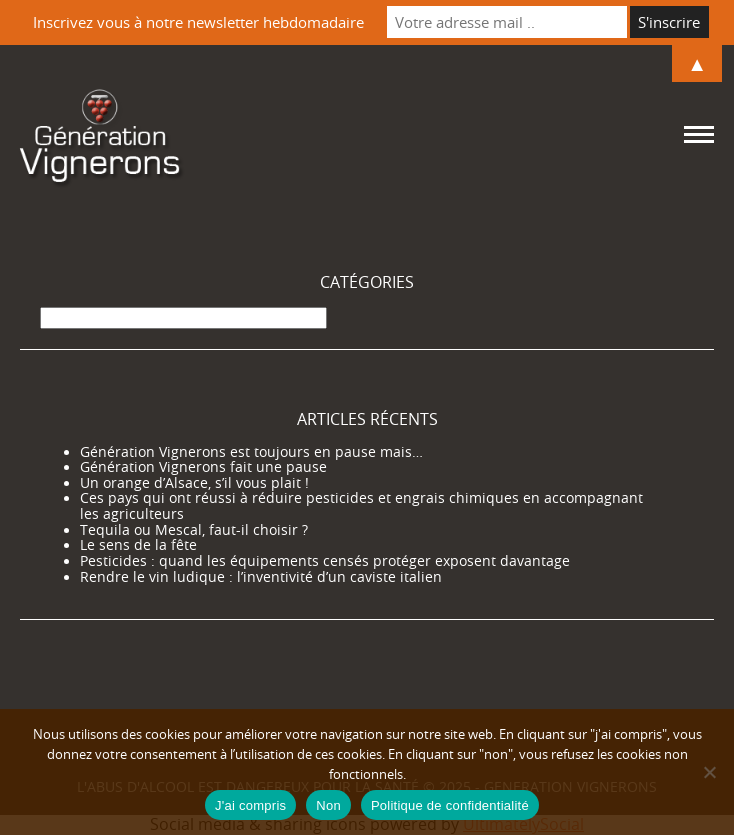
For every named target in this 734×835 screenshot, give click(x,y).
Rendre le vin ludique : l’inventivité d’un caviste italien (261, 577)
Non (328, 805)
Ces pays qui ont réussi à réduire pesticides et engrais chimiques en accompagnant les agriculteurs (361, 506)
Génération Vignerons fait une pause (203, 467)
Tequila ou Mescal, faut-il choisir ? (194, 530)
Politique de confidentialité (450, 805)
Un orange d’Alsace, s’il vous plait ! (194, 483)
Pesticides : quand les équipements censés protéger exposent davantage (325, 561)
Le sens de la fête (138, 545)
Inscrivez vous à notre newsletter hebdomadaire (198, 22)
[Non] (709, 772)
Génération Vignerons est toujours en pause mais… (251, 452)
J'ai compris (250, 805)
